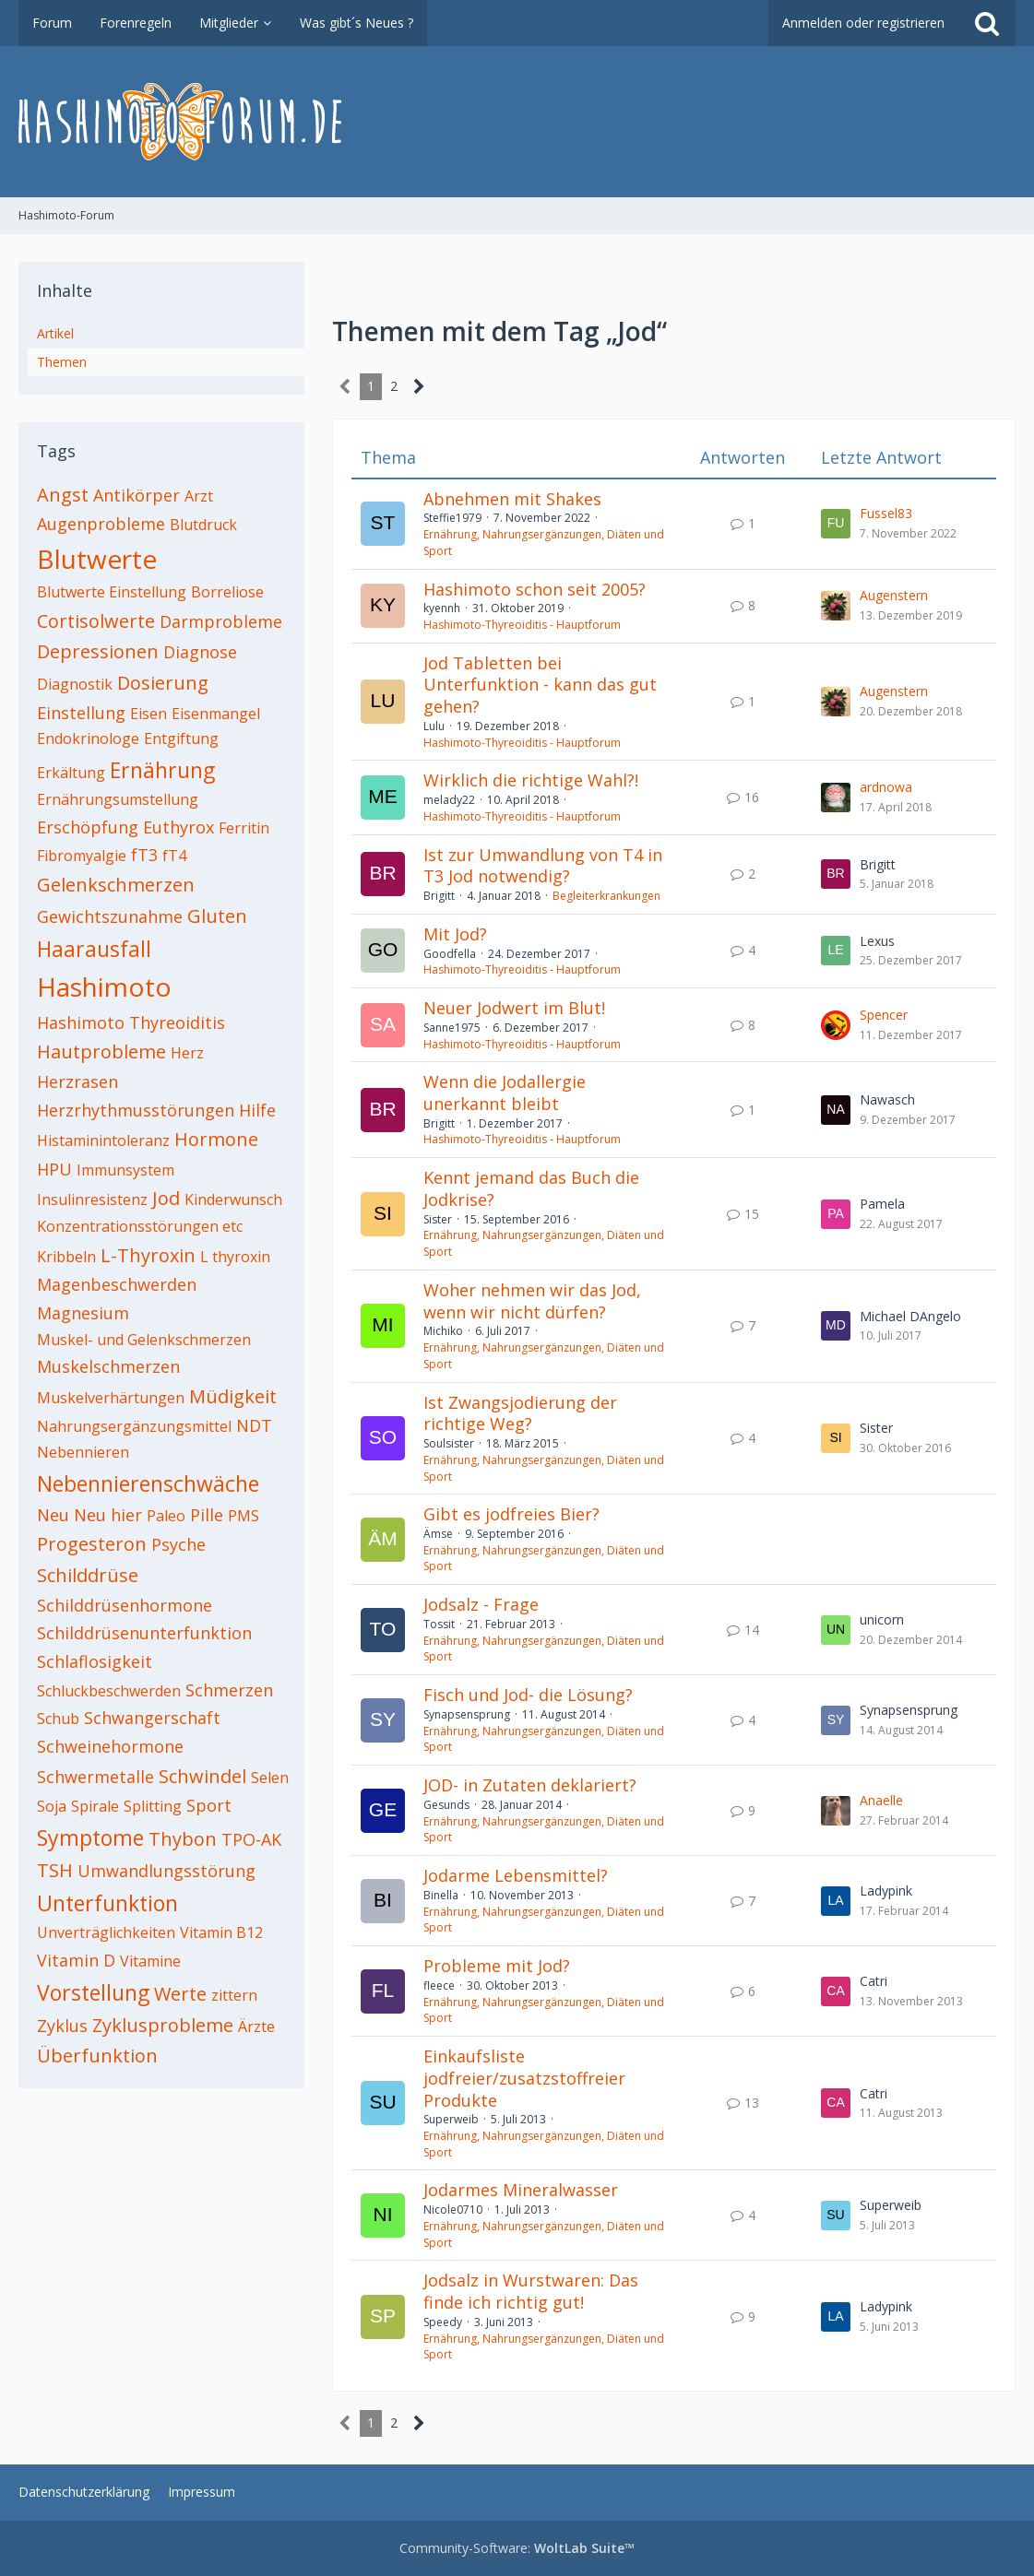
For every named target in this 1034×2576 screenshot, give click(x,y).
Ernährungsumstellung (117, 799)
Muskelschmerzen (108, 1366)
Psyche (178, 1544)
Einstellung (81, 713)
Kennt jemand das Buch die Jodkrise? (531, 1188)
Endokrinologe (88, 738)
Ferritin (244, 828)
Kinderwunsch (233, 1199)
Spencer (884, 1014)
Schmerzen (229, 1690)
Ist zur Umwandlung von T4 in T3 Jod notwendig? (542, 866)
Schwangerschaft (152, 1718)
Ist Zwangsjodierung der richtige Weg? (520, 1413)
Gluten (217, 916)
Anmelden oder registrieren (863, 22)
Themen (62, 362)
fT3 (144, 855)
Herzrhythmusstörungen (135, 1110)
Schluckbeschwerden (109, 1691)
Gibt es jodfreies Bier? (511, 1514)
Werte (180, 1993)
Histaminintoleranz (103, 1140)
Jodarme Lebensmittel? (515, 1875)
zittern (234, 1995)
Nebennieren (83, 1452)
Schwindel (202, 1776)
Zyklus (62, 2026)
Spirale (95, 1806)
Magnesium (83, 1313)
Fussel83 (886, 513)
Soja (51, 1806)
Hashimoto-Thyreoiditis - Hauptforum (522, 624)
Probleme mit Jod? (496, 1966)
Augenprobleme (101, 524)
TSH (55, 1870)
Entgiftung (181, 738)
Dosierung (162, 682)
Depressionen (98, 651)
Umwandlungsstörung (166, 1871)
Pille (206, 1515)
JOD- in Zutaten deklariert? (529, 1785)
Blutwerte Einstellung (111, 592)
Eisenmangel (216, 713)
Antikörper (136, 495)
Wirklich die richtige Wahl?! (530, 780)
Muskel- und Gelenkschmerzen (144, 1339)
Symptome (90, 1837)
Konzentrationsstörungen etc (140, 1226)
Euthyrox (178, 827)
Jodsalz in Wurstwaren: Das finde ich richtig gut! (530, 2291)
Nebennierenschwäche (148, 1483)
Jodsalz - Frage (481, 1604)
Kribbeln (66, 1257)
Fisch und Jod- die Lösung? (528, 1695)
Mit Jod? (455, 934)
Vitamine (150, 1961)
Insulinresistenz (92, 1199)
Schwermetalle (95, 1777)
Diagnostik (75, 684)
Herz (187, 1053)
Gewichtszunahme (110, 916)
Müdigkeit (233, 1396)
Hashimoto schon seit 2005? (534, 589)
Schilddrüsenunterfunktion (144, 1633)
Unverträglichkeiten (106, 1932)
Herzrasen (77, 1081)
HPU (54, 1169)
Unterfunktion (107, 1903)
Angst (63, 494)
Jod (166, 1198)
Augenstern (894, 595)
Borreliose (227, 592)
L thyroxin (235, 1257)
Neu (53, 1515)
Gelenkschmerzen (116, 884)
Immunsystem (125, 1170)
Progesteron (92, 1543)
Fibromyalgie (81, 855)
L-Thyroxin (148, 1255)
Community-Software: (517, 2548)
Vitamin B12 (221, 1932)
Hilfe (257, 1110)
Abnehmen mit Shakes (512, 499)
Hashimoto (104, 986)
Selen (270, 1777)
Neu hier (108, 1515)
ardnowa (886, 787)
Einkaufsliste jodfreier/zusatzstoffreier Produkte (524, 2077)
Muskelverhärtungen (110, 1398)
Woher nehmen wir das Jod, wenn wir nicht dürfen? (532, 1301)
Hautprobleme (101, 1051)
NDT (254, 1425)
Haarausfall (94, 948)
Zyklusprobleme (162, 2025)
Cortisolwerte (96, 621)
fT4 (174, 855)
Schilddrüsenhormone (124, 1605)
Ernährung (162, 770)
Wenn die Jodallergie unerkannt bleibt (504, 1092)
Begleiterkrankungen (606, 896)
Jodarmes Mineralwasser (520, 2190)
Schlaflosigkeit (94, 1661)
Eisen (148, 713)
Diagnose (200, 652)
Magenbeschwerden (116, 1284)
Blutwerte (97, 558)
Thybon (183, 1838)
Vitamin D (76, 1960)
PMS (243, 1516)
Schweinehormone (110, 1746)
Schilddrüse (87, 1575)
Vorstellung (93, 1992)
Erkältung (71, 772)
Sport (209, 1805)
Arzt (198, 496)
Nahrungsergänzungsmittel (134, 1426)
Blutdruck (203, 524)
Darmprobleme (221, 621)
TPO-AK (251, 1839)
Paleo (166, 1516)
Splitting (153, 1806)
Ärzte (256, 2026)
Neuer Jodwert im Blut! (514, 1008)
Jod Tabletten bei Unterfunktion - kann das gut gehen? (540, 684)
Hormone (216, 1139)
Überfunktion (97, 2055)
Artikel (55, 333)
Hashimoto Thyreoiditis (131, 1022)
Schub (58, 1718)
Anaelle (881, 1800)
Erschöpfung (87, 827)
